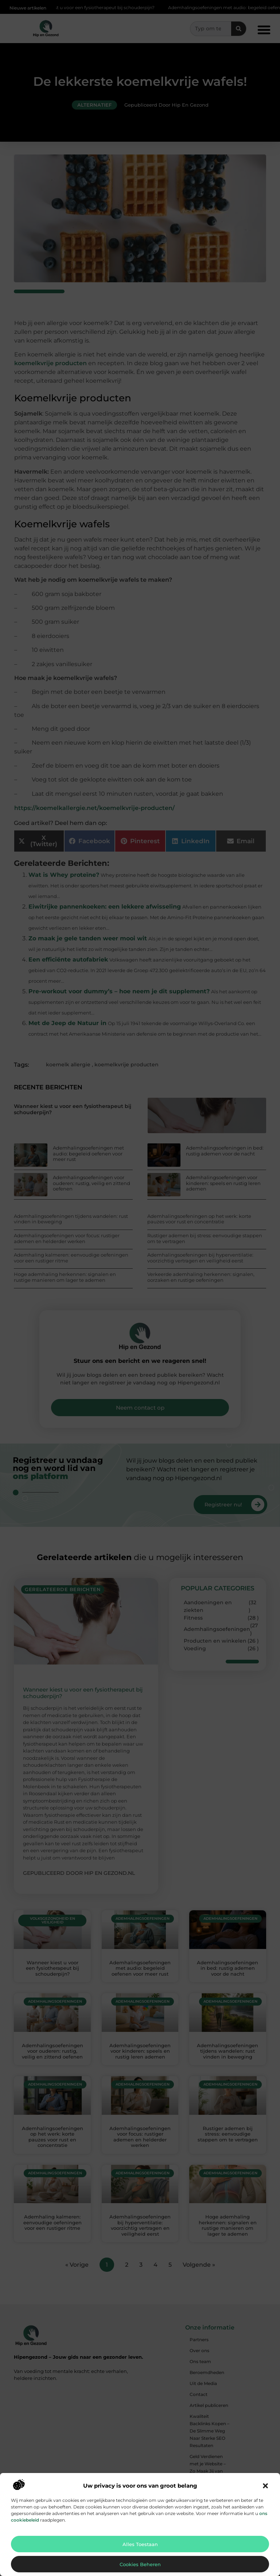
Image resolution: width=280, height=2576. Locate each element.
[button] (265, 2485)
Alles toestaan (140, 2544)
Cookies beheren (140, 2564)
